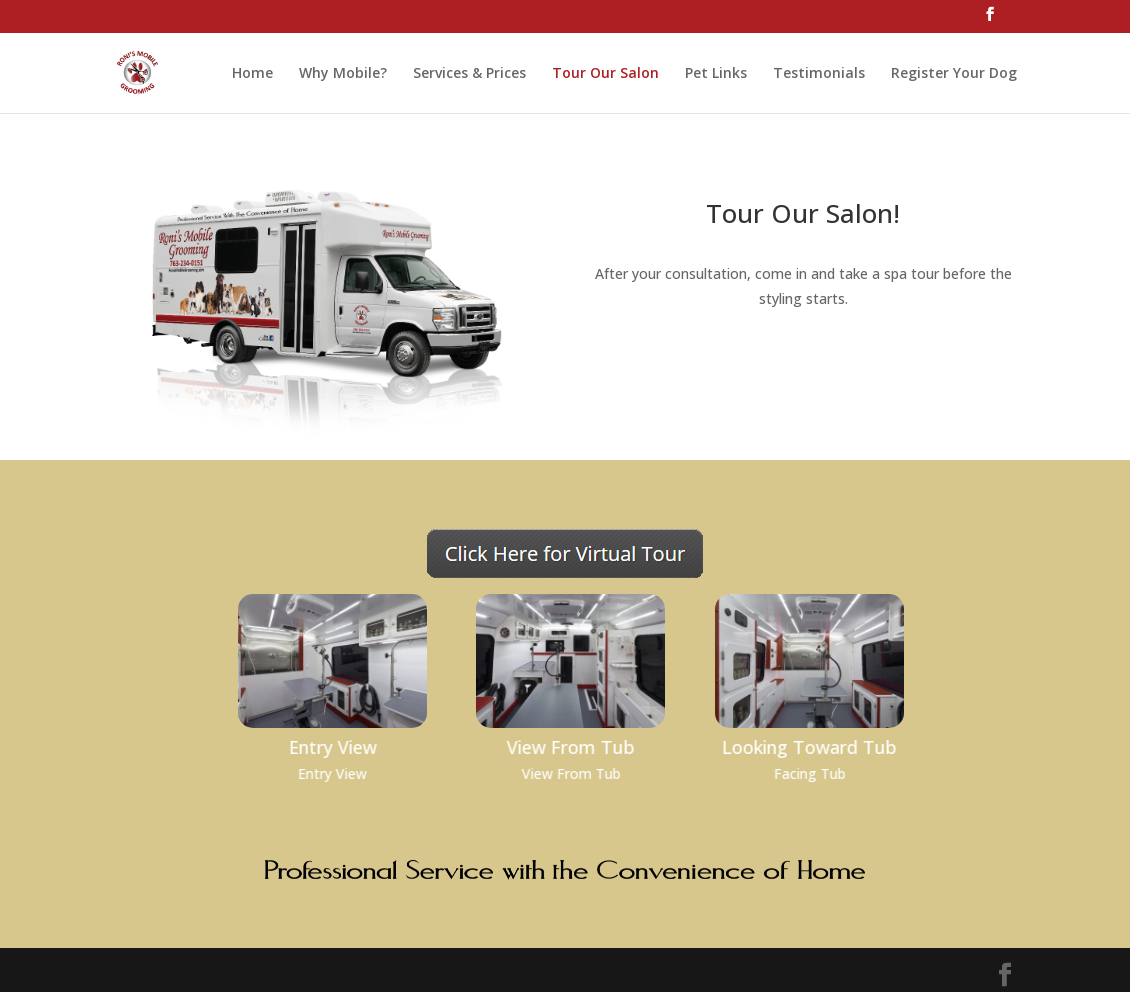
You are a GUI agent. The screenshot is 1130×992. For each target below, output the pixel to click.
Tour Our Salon (605, 74)
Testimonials (819, 74)
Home (252, 74)
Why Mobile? (343, 74)
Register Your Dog (954, 74)
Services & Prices (469, 74)
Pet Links (716, 74)
